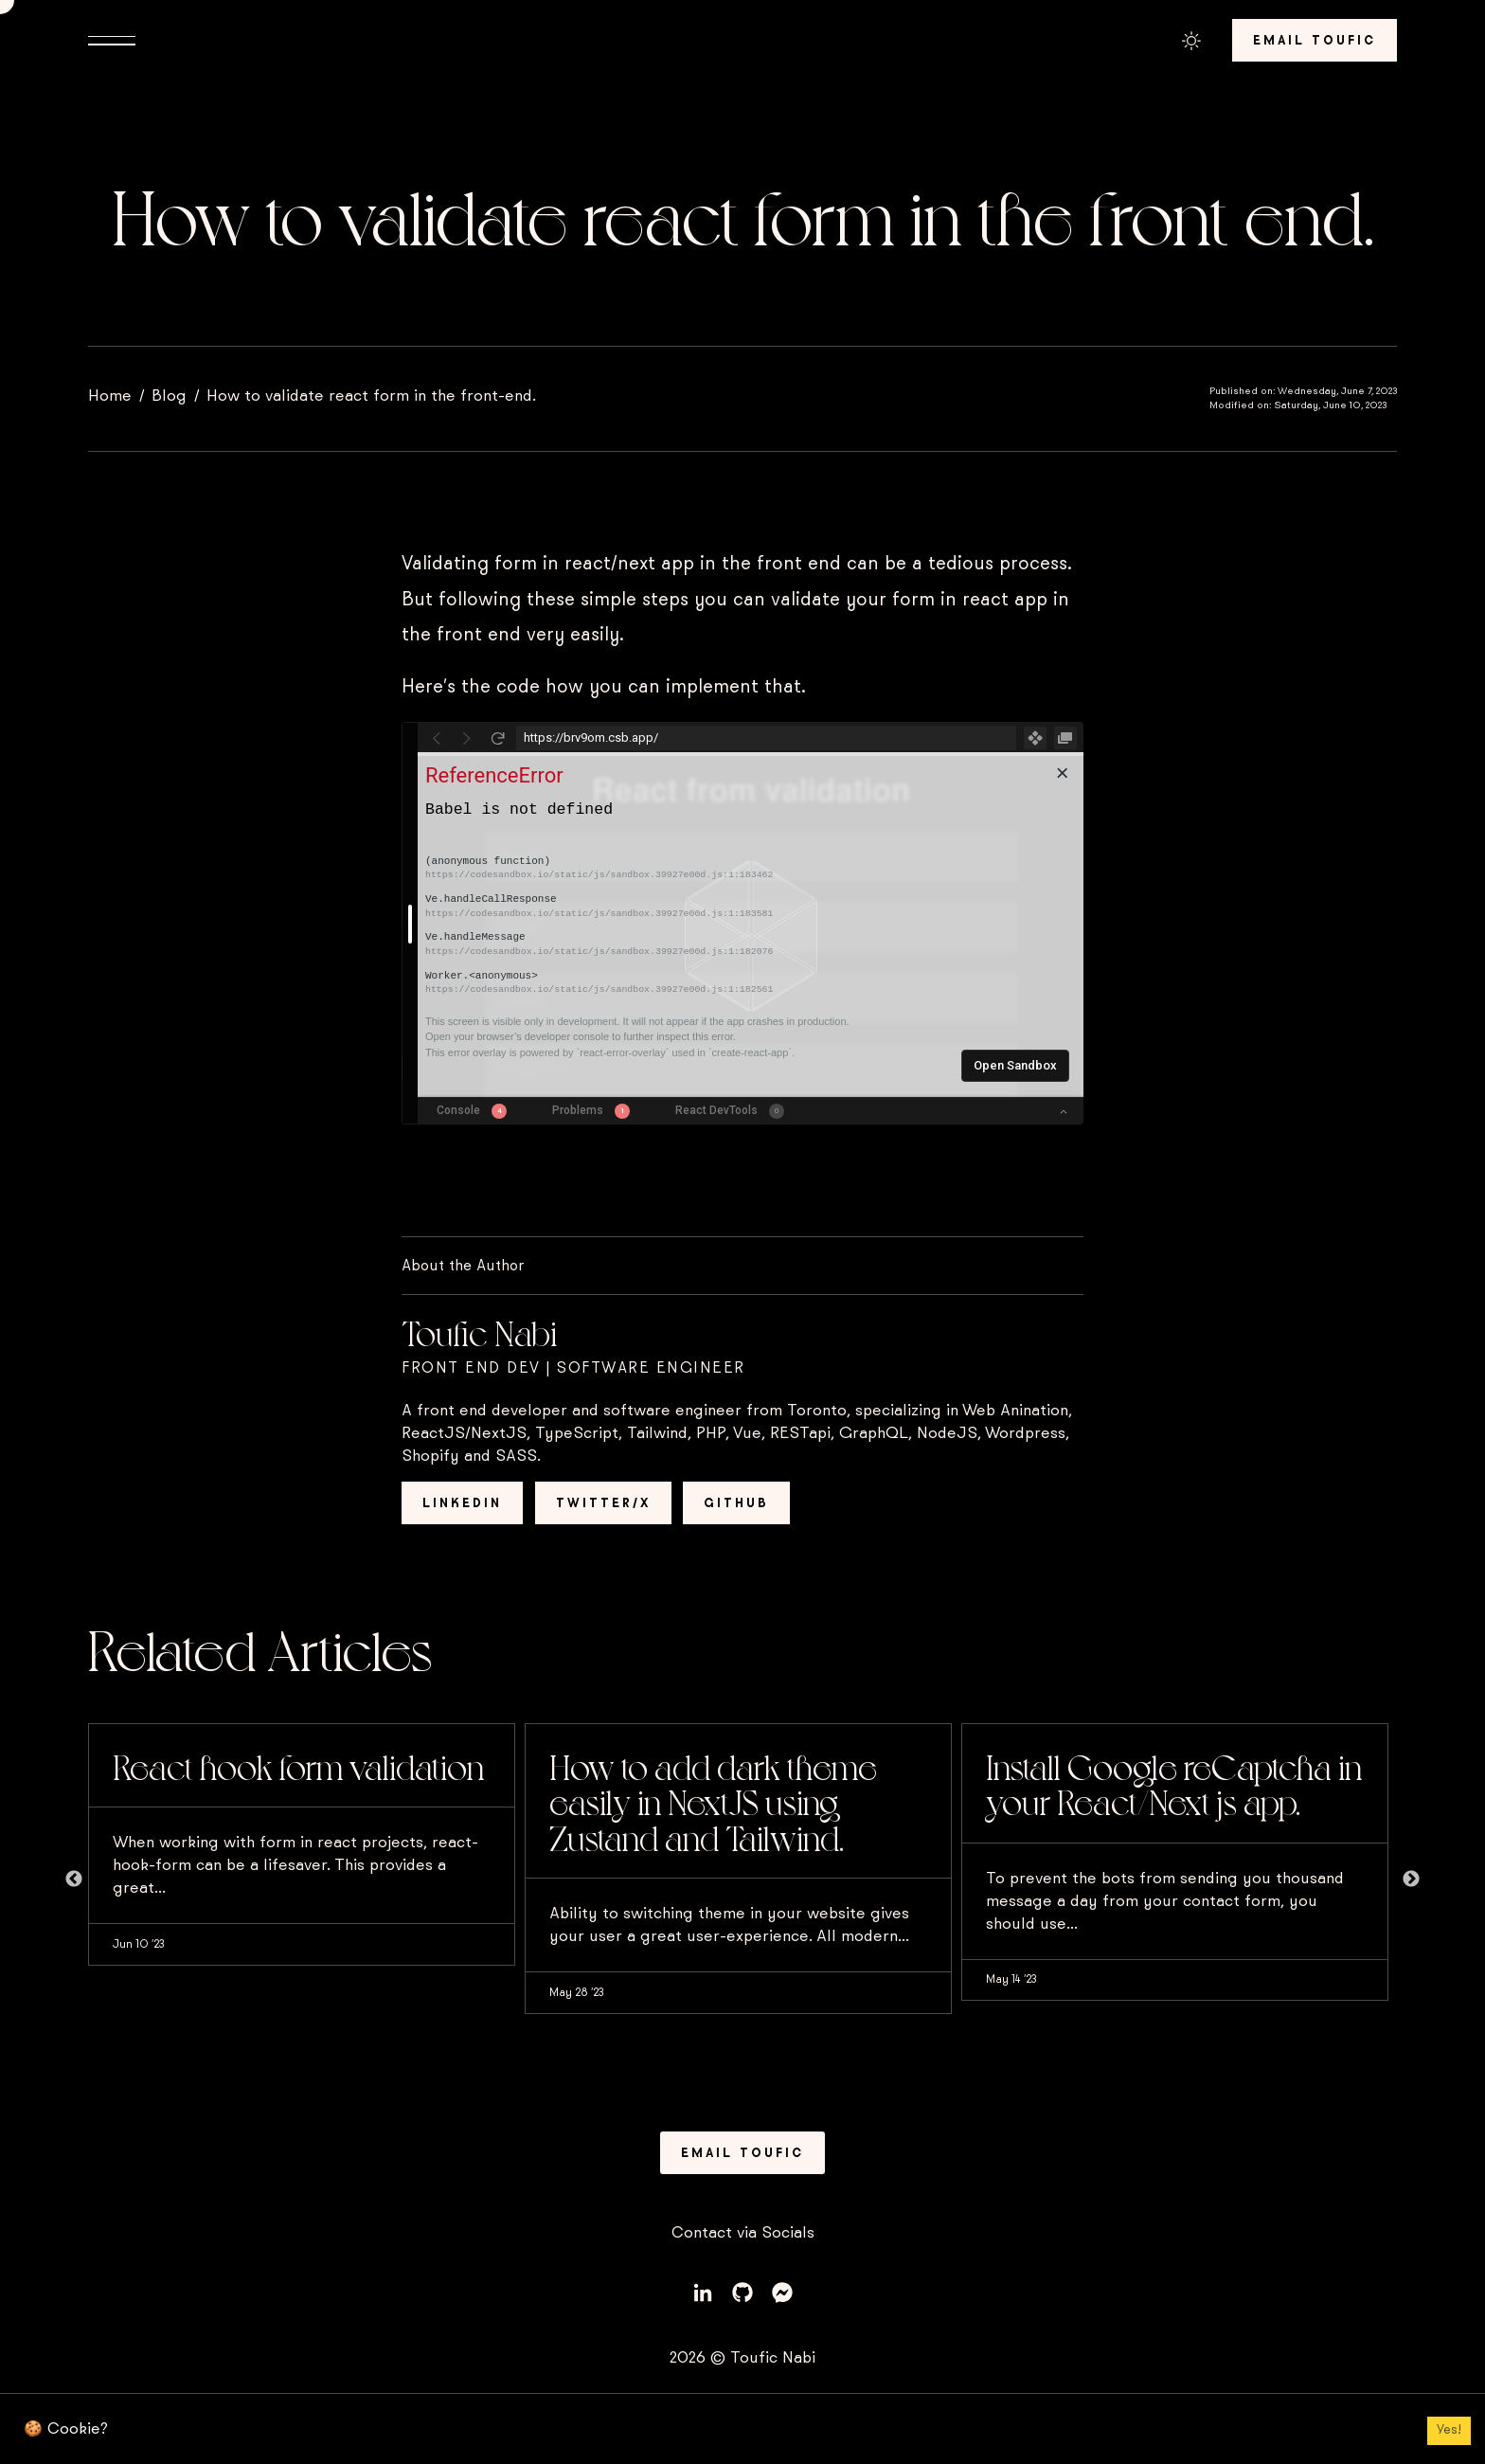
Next (1411, 1879)
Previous (73, 1879)
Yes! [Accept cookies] (1449, 2429)
